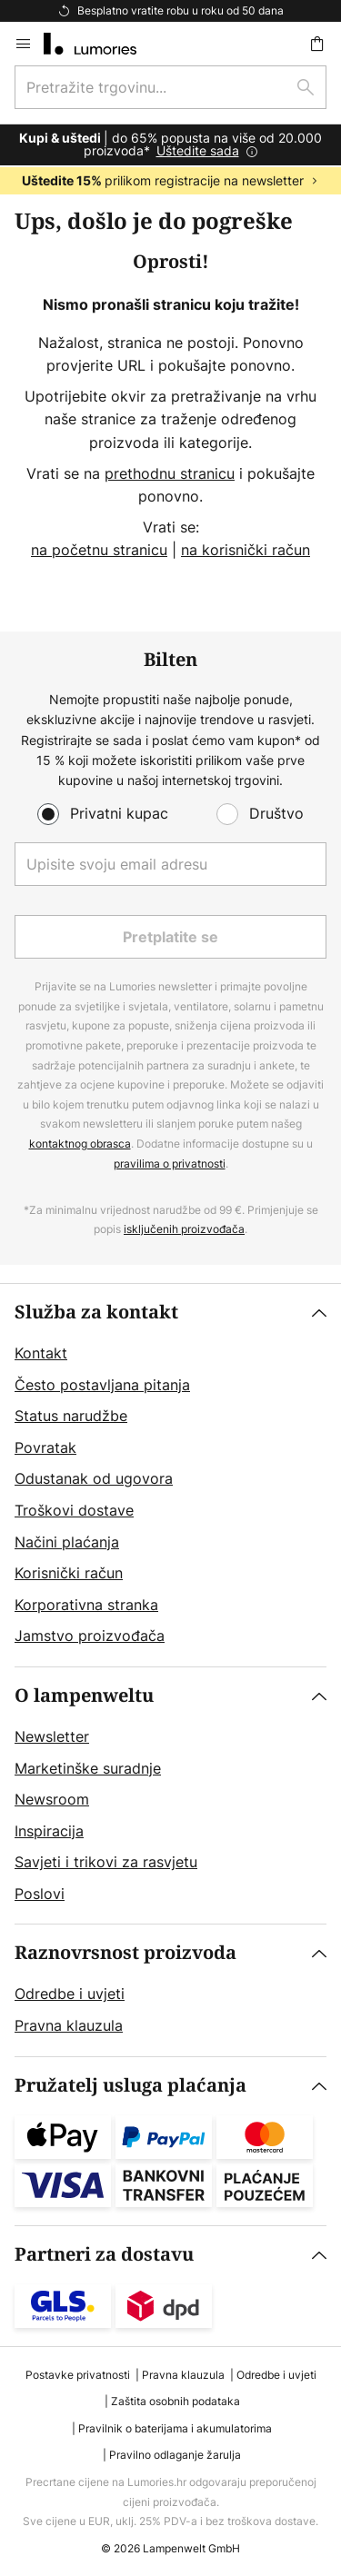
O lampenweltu (84, 1696)
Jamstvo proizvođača (90, 1636)
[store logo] (101, 43)
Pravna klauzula (69, 2025)
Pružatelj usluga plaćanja (130, 2086)
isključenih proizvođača (184, 1229)
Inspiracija (49, 1831)
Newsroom (52, 1799)
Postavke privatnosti (77, 2374)
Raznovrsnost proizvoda (125, 1953)
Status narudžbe (71, 1416)
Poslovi (40, 1894)
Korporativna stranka (86, 1605)
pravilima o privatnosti (170, 1163)
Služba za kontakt (96, 1312)
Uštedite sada (197, 150)
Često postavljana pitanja (102, 1385)
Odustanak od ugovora (94, 1478)
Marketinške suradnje (88, 1768)
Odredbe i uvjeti (70, 1994)
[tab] (170, 1475)
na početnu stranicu (99, 550)
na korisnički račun (245, 550)
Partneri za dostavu (104, 2255)
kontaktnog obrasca (80, 1143)
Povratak (45, 1447)
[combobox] (170, 87)
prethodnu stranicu (170, 473)
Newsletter (52, 1736)
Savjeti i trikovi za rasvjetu (106, 1862)
